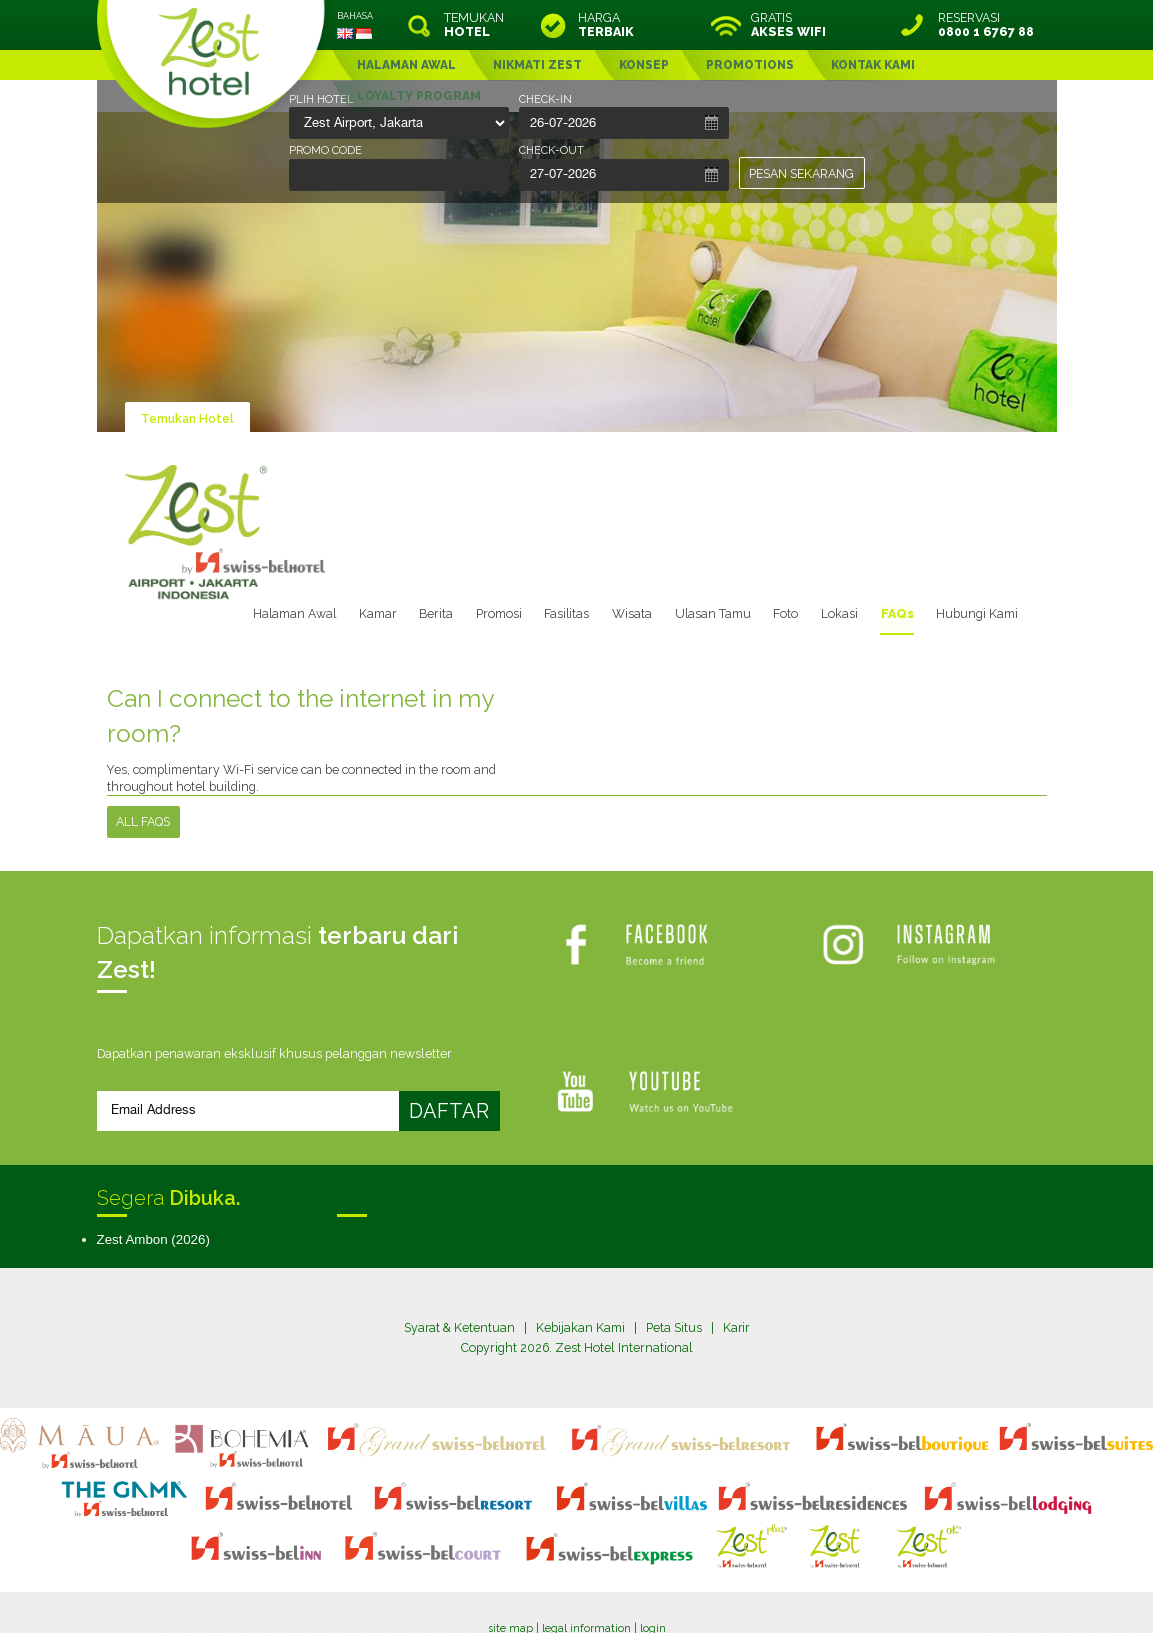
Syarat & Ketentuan (459, 1328)
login (653, 1579)
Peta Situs (674, 1328)
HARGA (606, 25)
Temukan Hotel (187, 418)
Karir (737, 1328)
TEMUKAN (474, 25)
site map (510, 1579)
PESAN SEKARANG (801, 173)
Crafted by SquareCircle (691, 1596)
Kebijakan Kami (580, 1328)
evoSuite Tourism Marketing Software (513, 1596)
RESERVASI (972, 25)
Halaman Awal (298, 613)
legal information (586, 1579)
